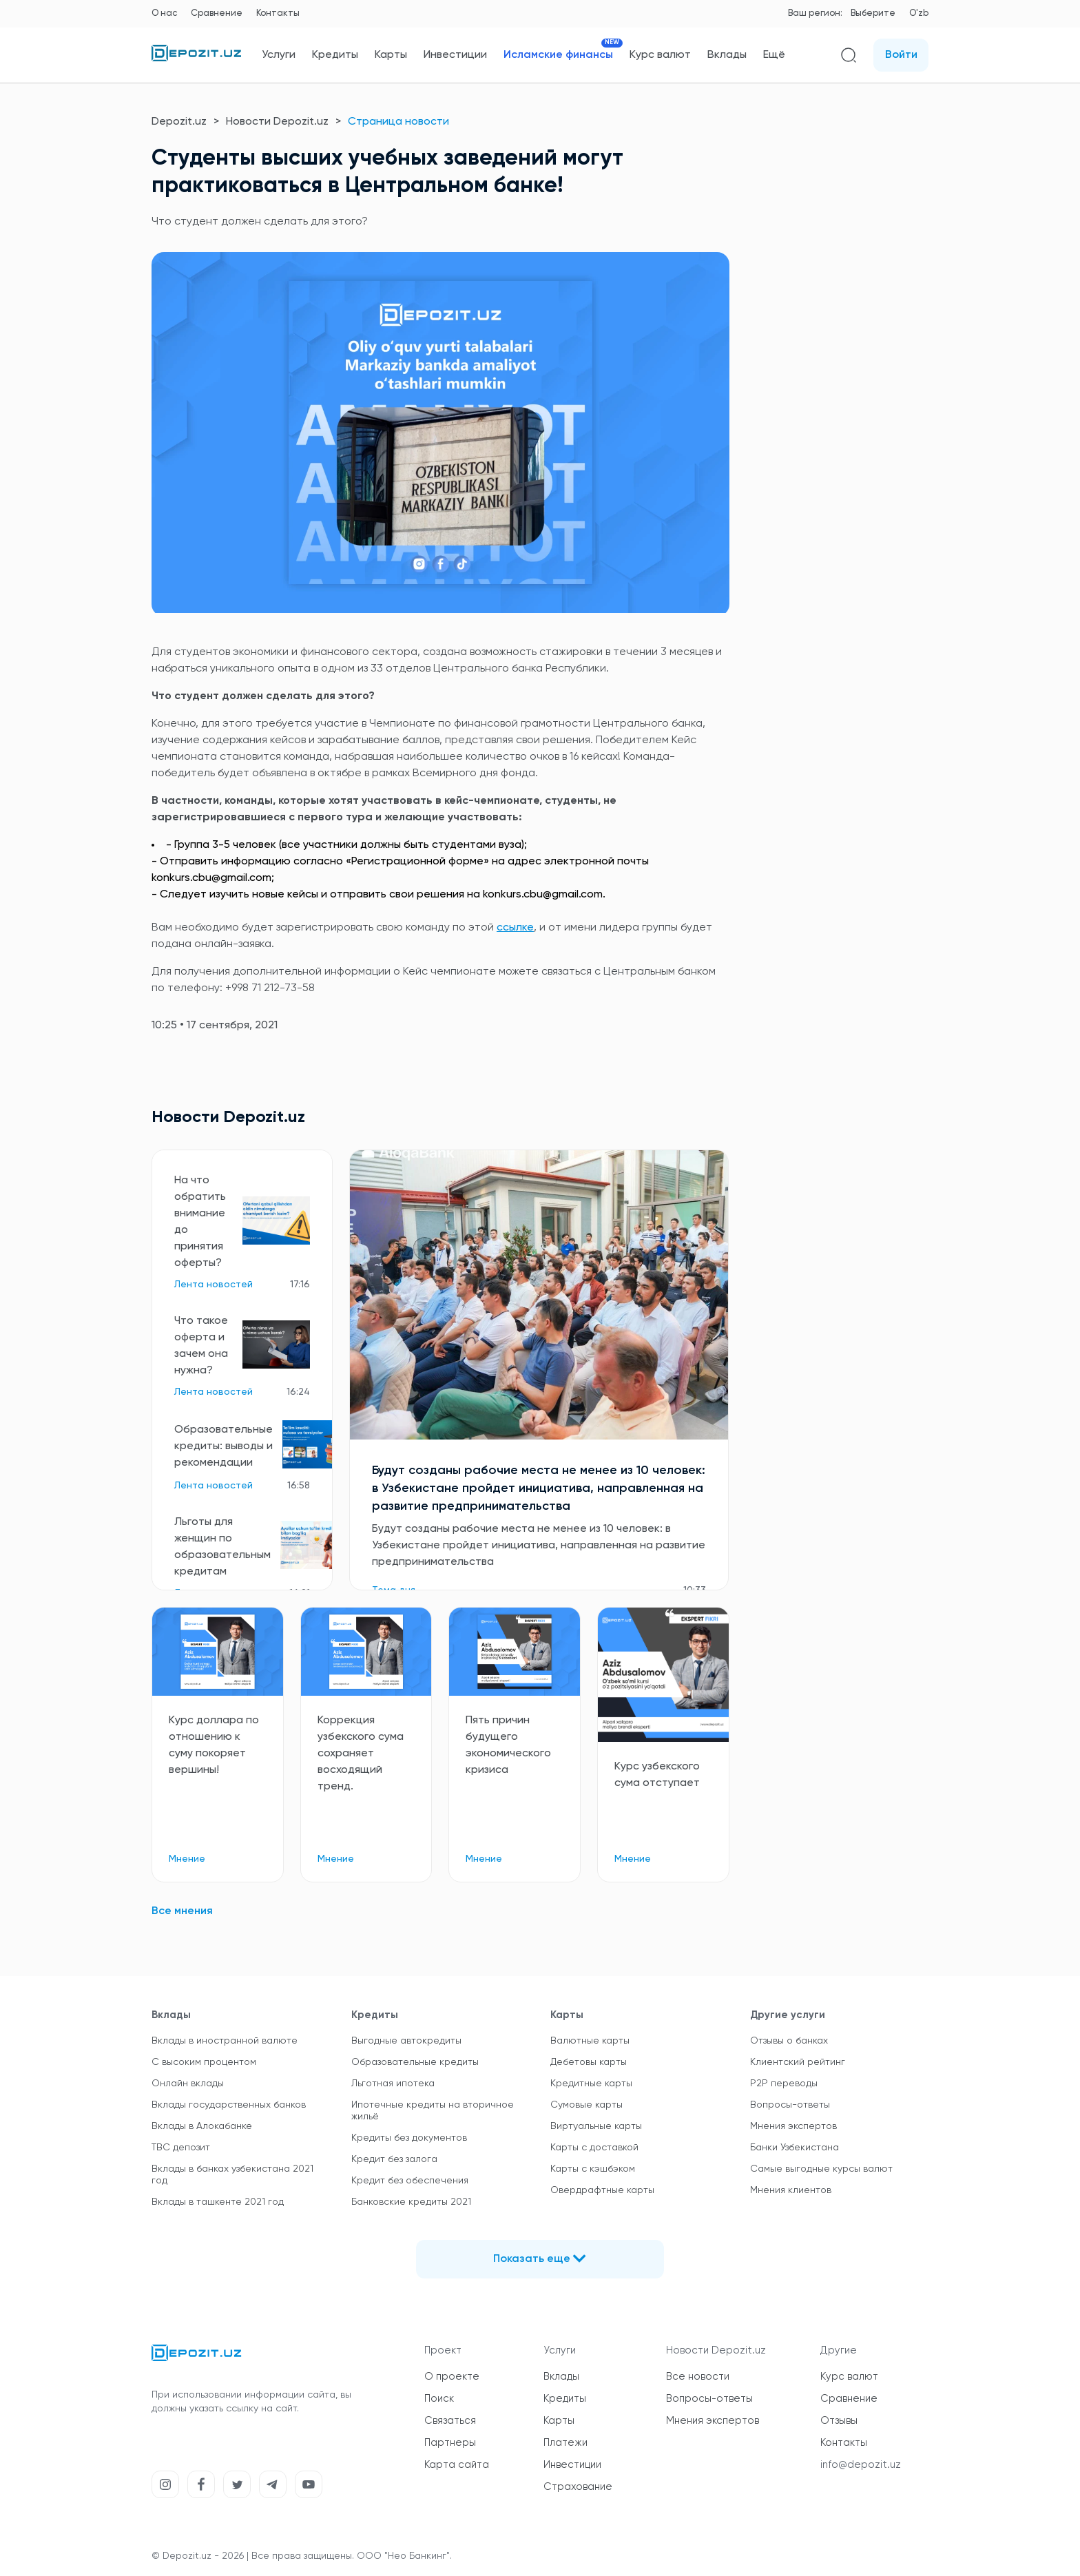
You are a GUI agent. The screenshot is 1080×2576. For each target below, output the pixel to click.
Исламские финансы (558, 55)
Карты (391, 55)
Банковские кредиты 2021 (411, 2202)
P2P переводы (784, 2083)
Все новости (697, 2376)
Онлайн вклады (188, 2083)
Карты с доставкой (594, 2147)
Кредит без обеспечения (409, 2180)
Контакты (278, 13)
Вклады (727, 55)
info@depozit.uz (860, 2465)
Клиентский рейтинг (797, 2062)
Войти (901, 55)
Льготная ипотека (393, 2083)
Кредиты (335, 55)
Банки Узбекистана (794, 2147)
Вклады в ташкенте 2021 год (218, 2202)
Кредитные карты (591, 2083)
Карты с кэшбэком (592, 2169)
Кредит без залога (394, 2159)
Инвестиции (455, 55)
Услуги (278, 55)
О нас (164, 13)
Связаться (450, 2421)
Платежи (565, 2443)
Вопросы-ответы (790, 2105)
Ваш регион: (815, 13)
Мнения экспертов (793, 2126)
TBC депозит (181, 2147)
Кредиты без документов (409, 2138)
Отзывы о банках (789, 2041)
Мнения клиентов (790, 2190)
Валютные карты (590, 2041)
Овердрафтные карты (602, 2190)
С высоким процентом (204, 2062)
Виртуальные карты (596, 2126)
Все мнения (182, 1911)
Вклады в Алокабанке (202, 2126)
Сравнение (216, 13)
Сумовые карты (586, 2105)
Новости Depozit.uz (277, 121)
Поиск (439, 2398)
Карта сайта (456, 2465)
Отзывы (839, 2421)
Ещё (774, 55)
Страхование (577, 2487)
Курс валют (660, 55)
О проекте (451, 2376)
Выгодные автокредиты (406, 2041)
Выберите (873, 13)
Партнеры (450, 2443)
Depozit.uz (179, 121)
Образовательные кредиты (415, 2062)
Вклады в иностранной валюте (225, 2041)
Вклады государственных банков (229, 2105)
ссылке (515, 927)
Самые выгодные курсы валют (821, 2169)
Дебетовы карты (588, 2062)
